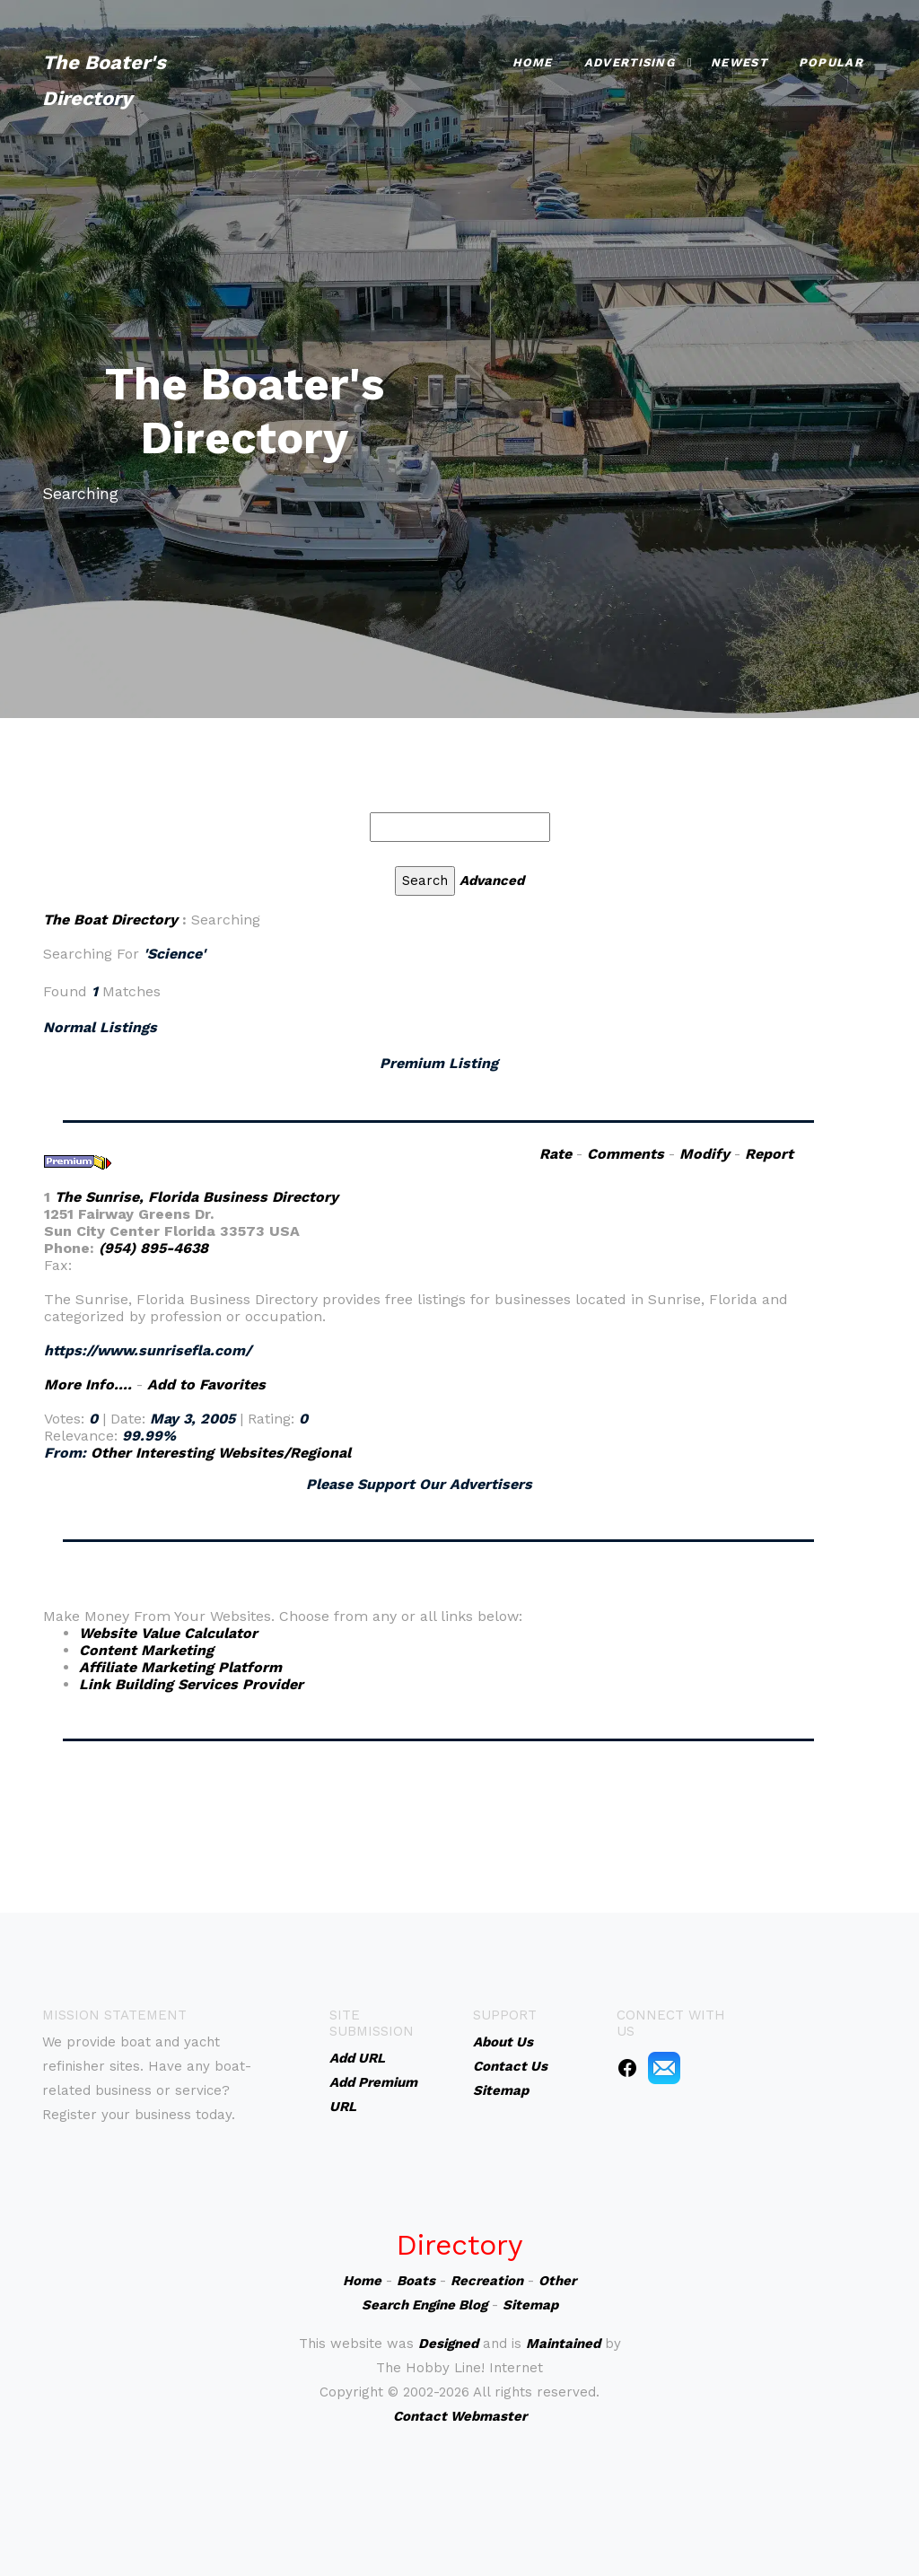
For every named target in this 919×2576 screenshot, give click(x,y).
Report (769, 1153)
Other (557, 2281)
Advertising (629, 62)
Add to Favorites (206, 1384)
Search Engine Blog (424, 2305)
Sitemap (530, 2305)
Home (532, 62)
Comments (625, 1153)
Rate (555, 1153)
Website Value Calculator (168, 1633)
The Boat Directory (110, 919)
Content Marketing (146, 1650)
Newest (739, 62)
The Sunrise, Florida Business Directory (196, 1196)
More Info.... (88, 1384)
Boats (416, 2281)
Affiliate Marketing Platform (180, 1667)
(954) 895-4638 (153, 1248)
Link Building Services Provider (191, 1684)
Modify (704, 1153)
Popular (831, 62)
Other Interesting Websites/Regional (221, 1452)
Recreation (487, 2281)
